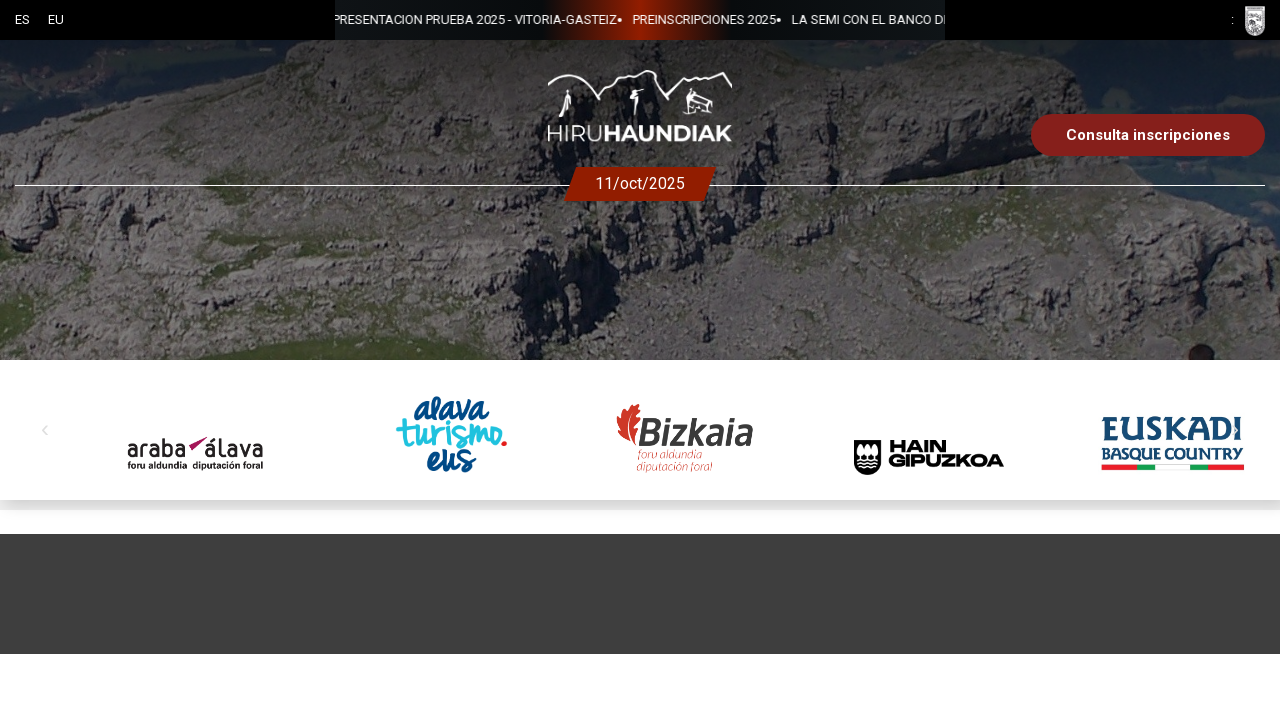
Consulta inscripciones (1148, 135)
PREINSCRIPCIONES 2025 (443, 19)
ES (22, 19)
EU (56, 19)
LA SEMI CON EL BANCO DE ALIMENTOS (647, 19)
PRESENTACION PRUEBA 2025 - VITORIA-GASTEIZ (921, 19)
